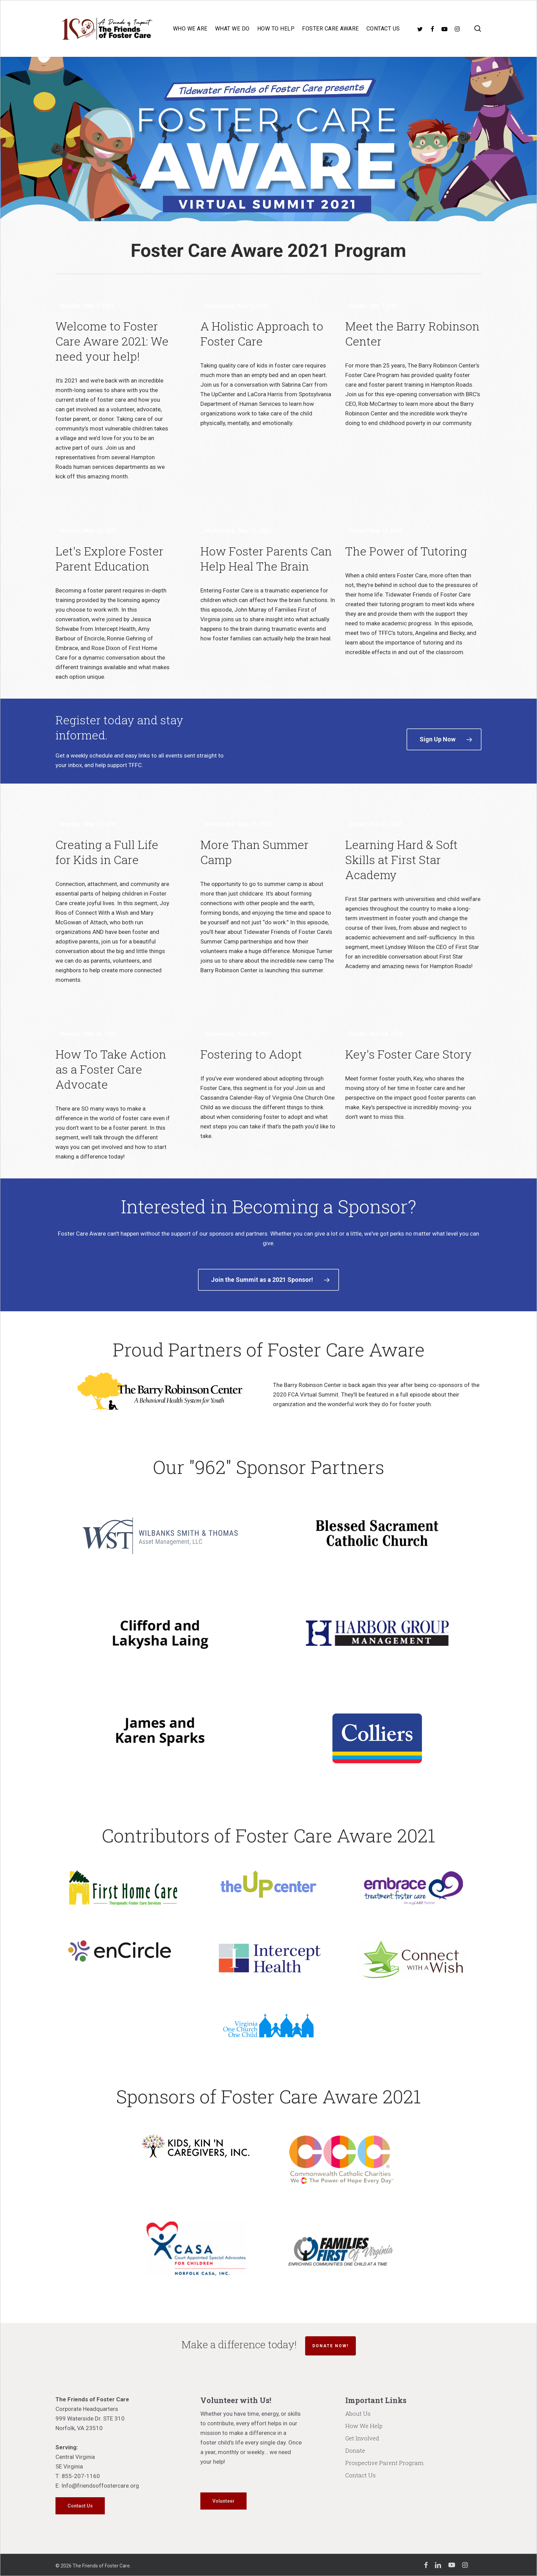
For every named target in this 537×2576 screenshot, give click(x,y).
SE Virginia (69, 2466)
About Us (358, 2413)
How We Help (364, 2426)
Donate (355, 2450)
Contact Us (360, 2475)
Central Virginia (75, 2456)
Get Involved (362, 2438)
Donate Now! (330, 2345)
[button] (444, 739)
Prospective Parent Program (384, 2463)
